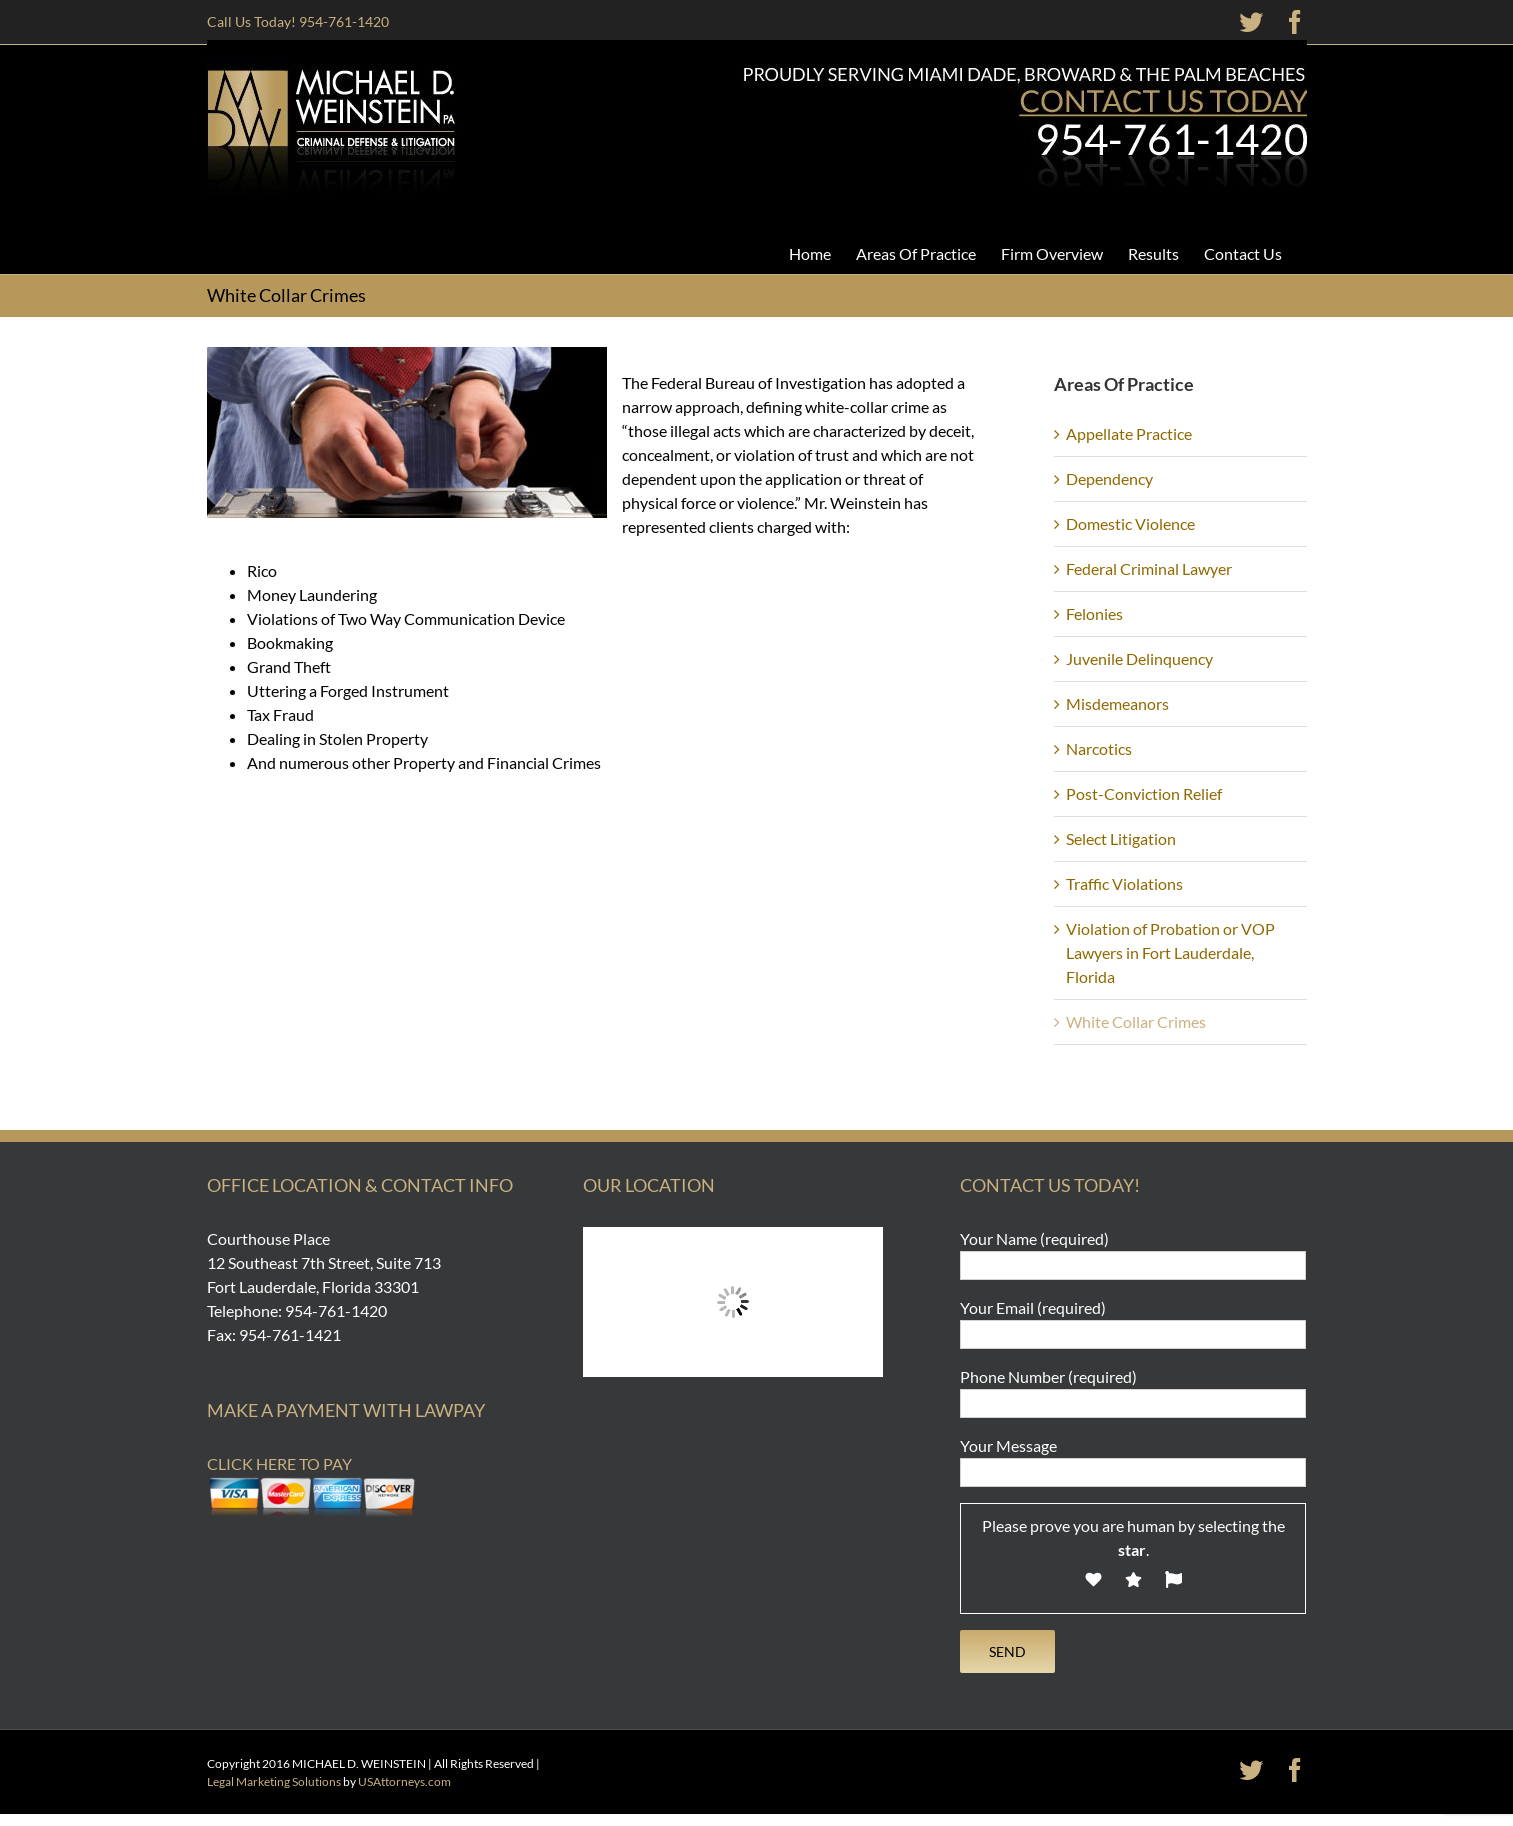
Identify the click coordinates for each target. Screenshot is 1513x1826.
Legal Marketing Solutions (274, 1781)
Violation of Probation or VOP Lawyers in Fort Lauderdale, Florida (1170, 952)
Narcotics (1099, 748)
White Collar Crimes (1136, 1021)
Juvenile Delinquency (1139, 658)
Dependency (1109, 478)
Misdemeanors (1117, 703)
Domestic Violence (1130, 523)
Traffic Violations (1124, 883)
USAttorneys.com (404, 1781)
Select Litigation (1121, 838)
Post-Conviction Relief (1144, 793)
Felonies (1094, 613)
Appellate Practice (1129, 433)
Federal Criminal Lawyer (1149, 568)
